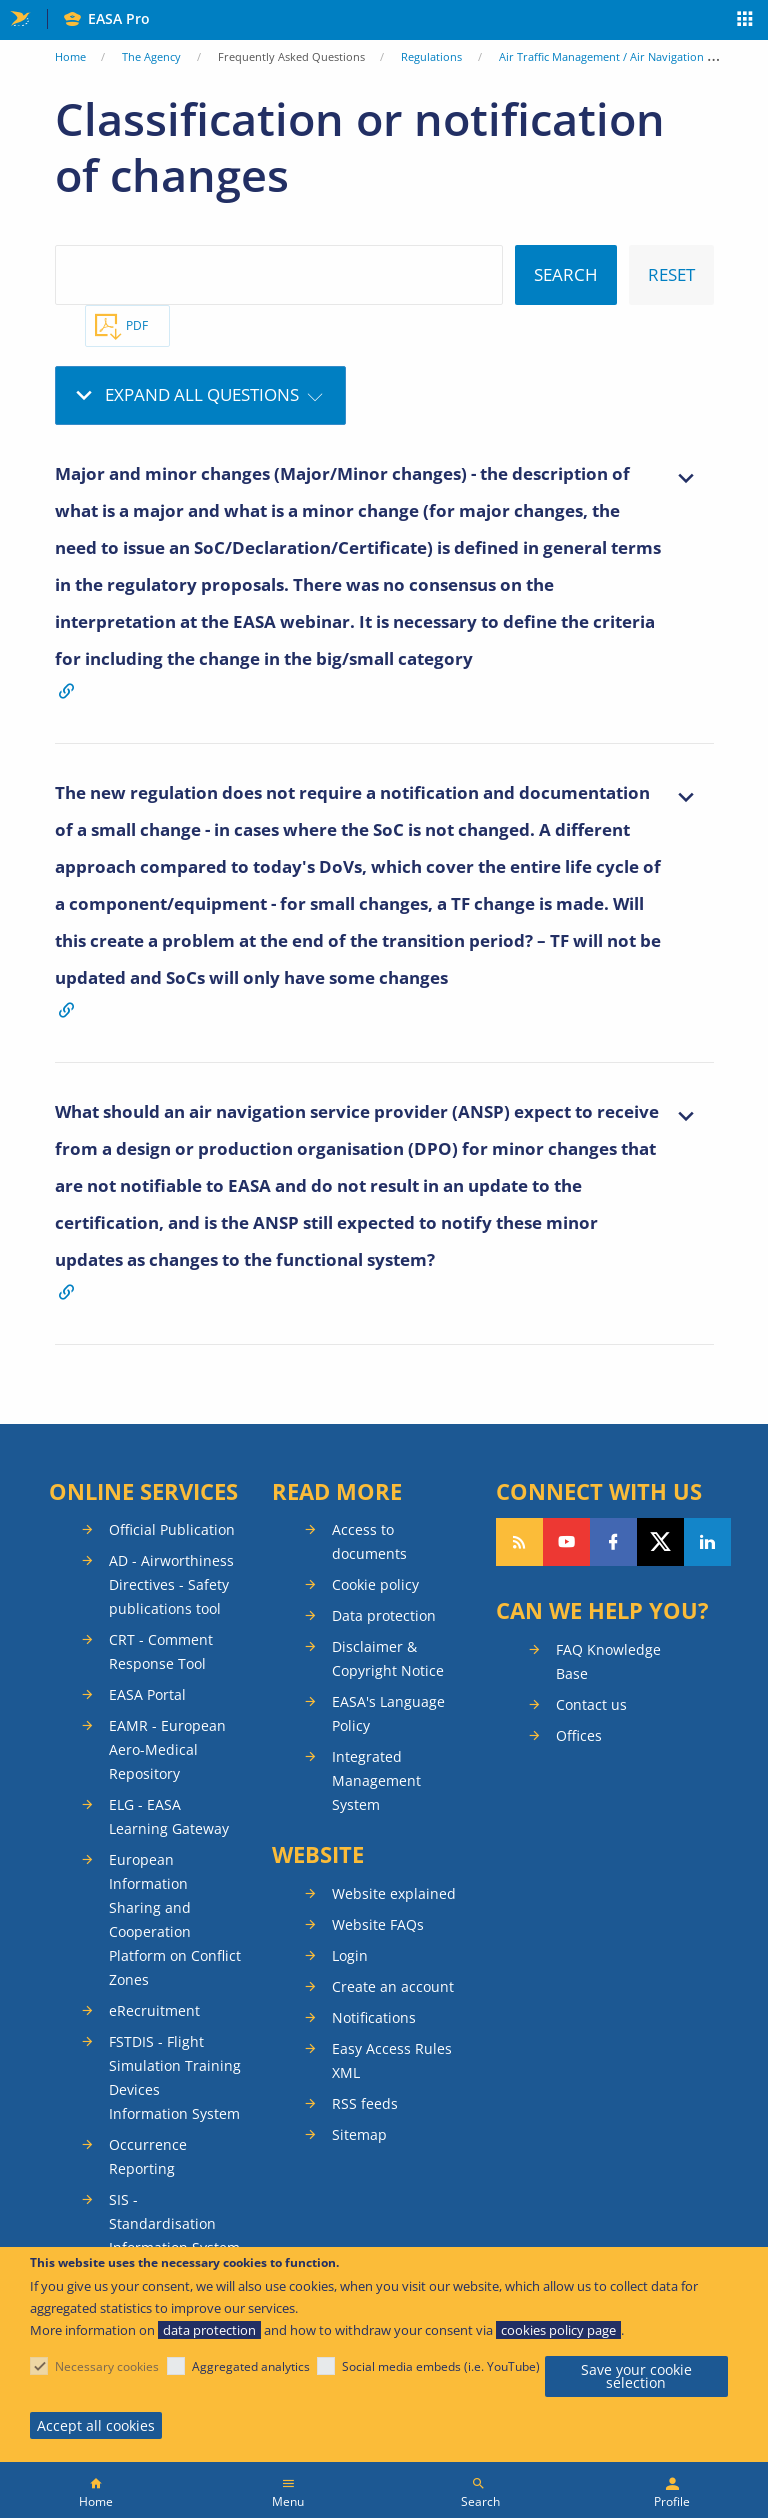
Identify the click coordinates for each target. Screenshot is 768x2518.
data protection (209, 2330)
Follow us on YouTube (566, 1542)
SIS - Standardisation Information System (174, 2223)
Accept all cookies (96, 2425)
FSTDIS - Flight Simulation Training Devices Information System (175, 2077)
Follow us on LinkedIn (707, 1542)
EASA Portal (147, 1694)
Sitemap (359, 2134)
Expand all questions (202, 394)
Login (350, 1955)
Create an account (393, 1986)
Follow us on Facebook (613, 1542)
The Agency (151, 56)
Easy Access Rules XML (392, 2060)
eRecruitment (154, 2010)
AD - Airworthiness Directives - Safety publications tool (171, 1584)
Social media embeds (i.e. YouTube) (441, 2366)
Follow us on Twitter (660, 1542)
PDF (137, 325)
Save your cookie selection (636, 2376)
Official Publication (172, 1529)
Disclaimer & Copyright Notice (388, 1658)
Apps (745, 21)
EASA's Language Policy (388, 1713)
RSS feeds (365, 2103)
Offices (579, 1735)
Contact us (591, 1704)
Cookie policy (375, 1584)
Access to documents (369, 1541)
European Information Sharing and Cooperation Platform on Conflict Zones (175, 1919)
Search (480, 2501)
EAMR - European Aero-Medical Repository (167, 1749)
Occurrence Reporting (148, 2156)
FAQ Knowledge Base (608, 1661)
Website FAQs (378, 1924)
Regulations (431, 56)
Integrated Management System (376, 1780)
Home (70, 56)
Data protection (384, 1615)
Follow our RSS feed (519, 1542)
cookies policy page (558, 2330)
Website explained (394, 1893)
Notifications (374, 2017)
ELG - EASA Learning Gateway (169, 1816)
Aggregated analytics (251, 2366)
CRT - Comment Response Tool (161, 1651)
